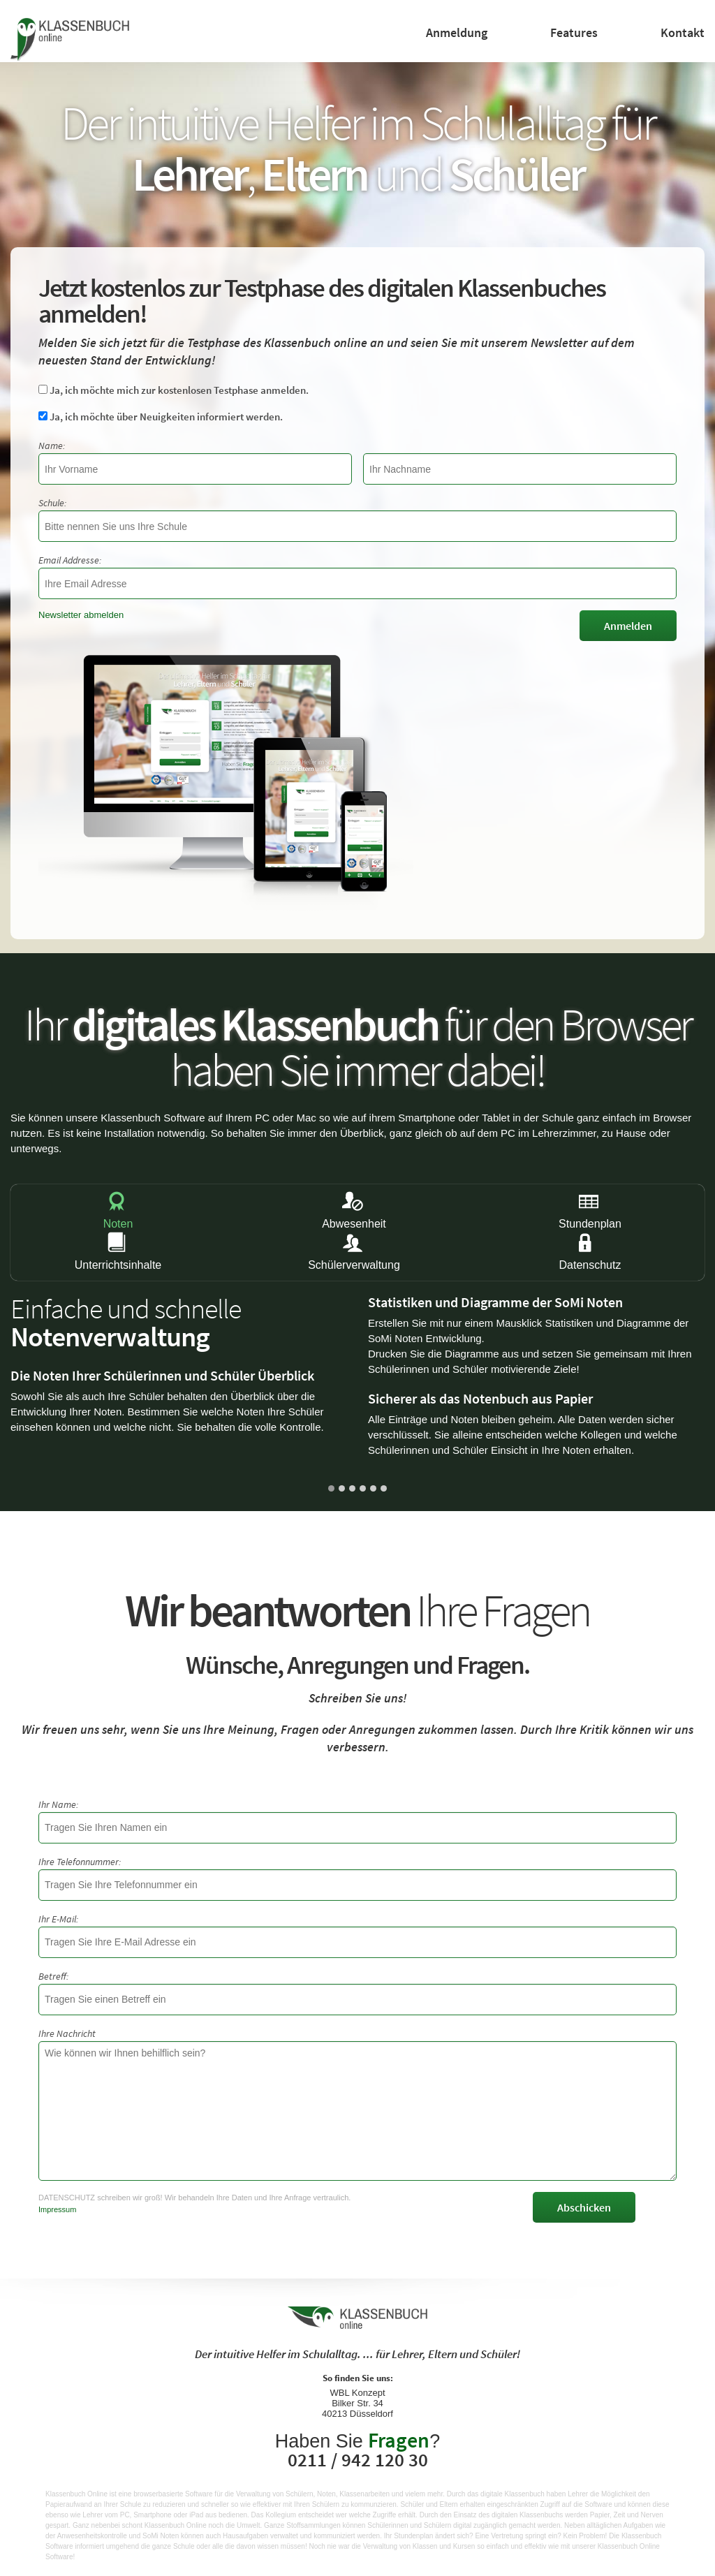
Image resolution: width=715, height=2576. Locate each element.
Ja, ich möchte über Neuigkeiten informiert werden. (160, 416)
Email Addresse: (69, 560)
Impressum (57, 2209)
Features (574, 32)
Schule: (52, 502)
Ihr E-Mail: (58, 1919)
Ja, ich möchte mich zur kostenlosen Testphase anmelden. (173, 390)
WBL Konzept (357, 2392)
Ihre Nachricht (67, 2033)
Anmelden (628, 626)
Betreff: (53, 1976)
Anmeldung (456, 32)
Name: (51, 445)
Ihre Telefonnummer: (79, 1861)
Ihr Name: (58, 1804)
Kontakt (683, 32)
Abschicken (584, 2207)
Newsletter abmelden (81, 614)
